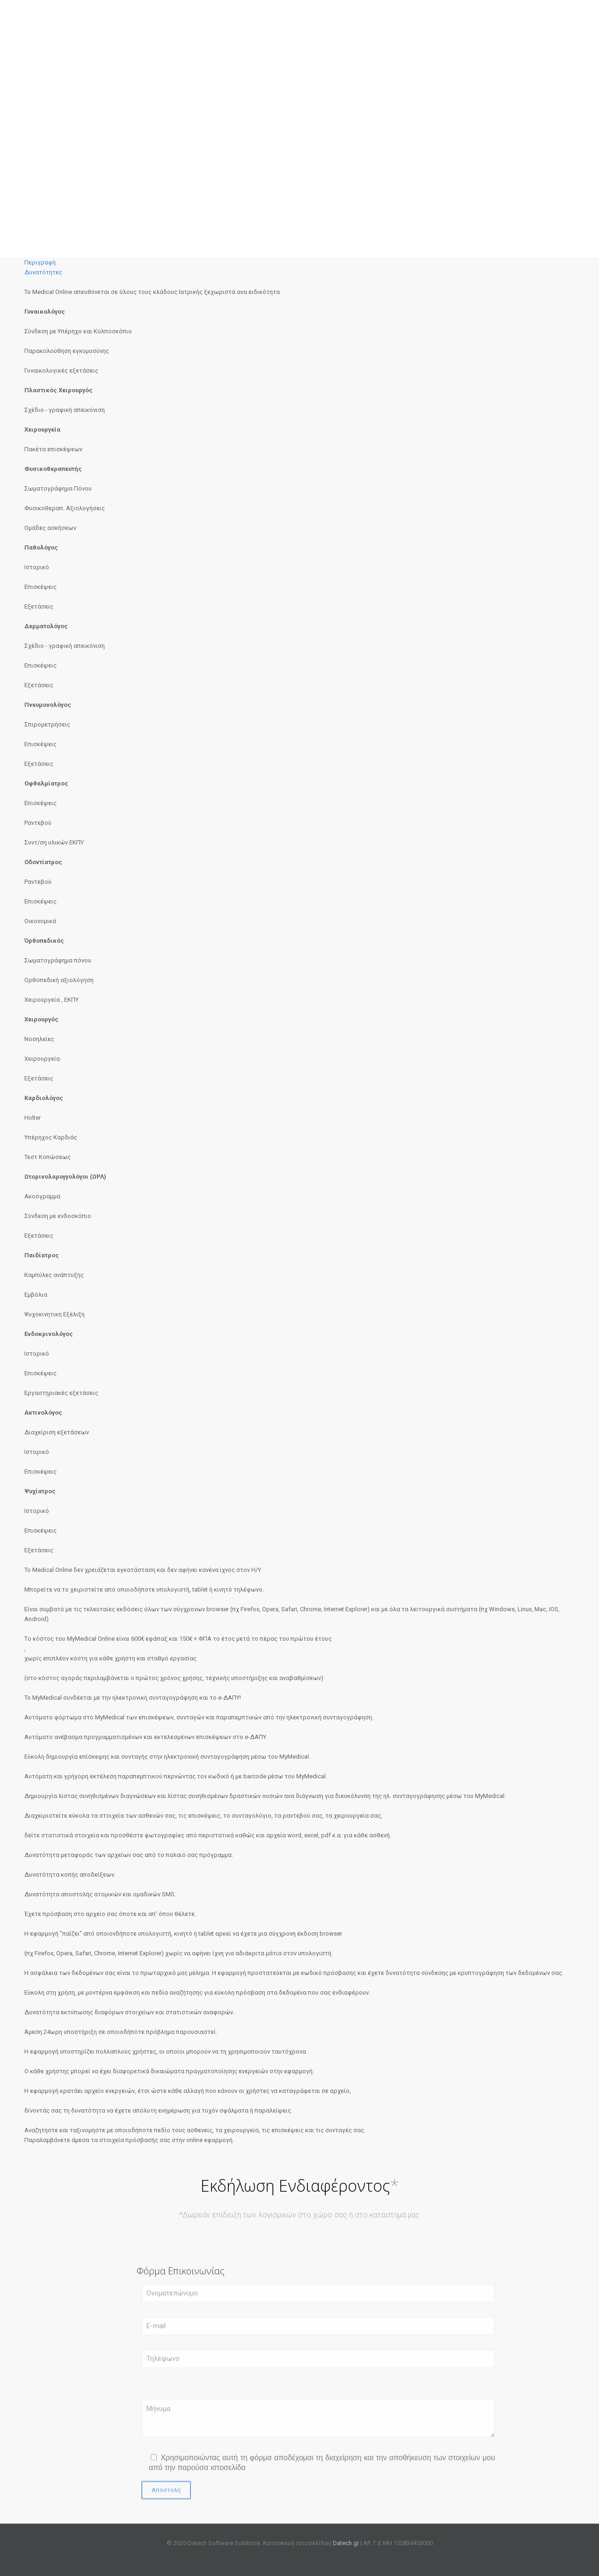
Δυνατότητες (43, 272)
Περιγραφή (40, 262)
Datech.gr (346, 2543)
